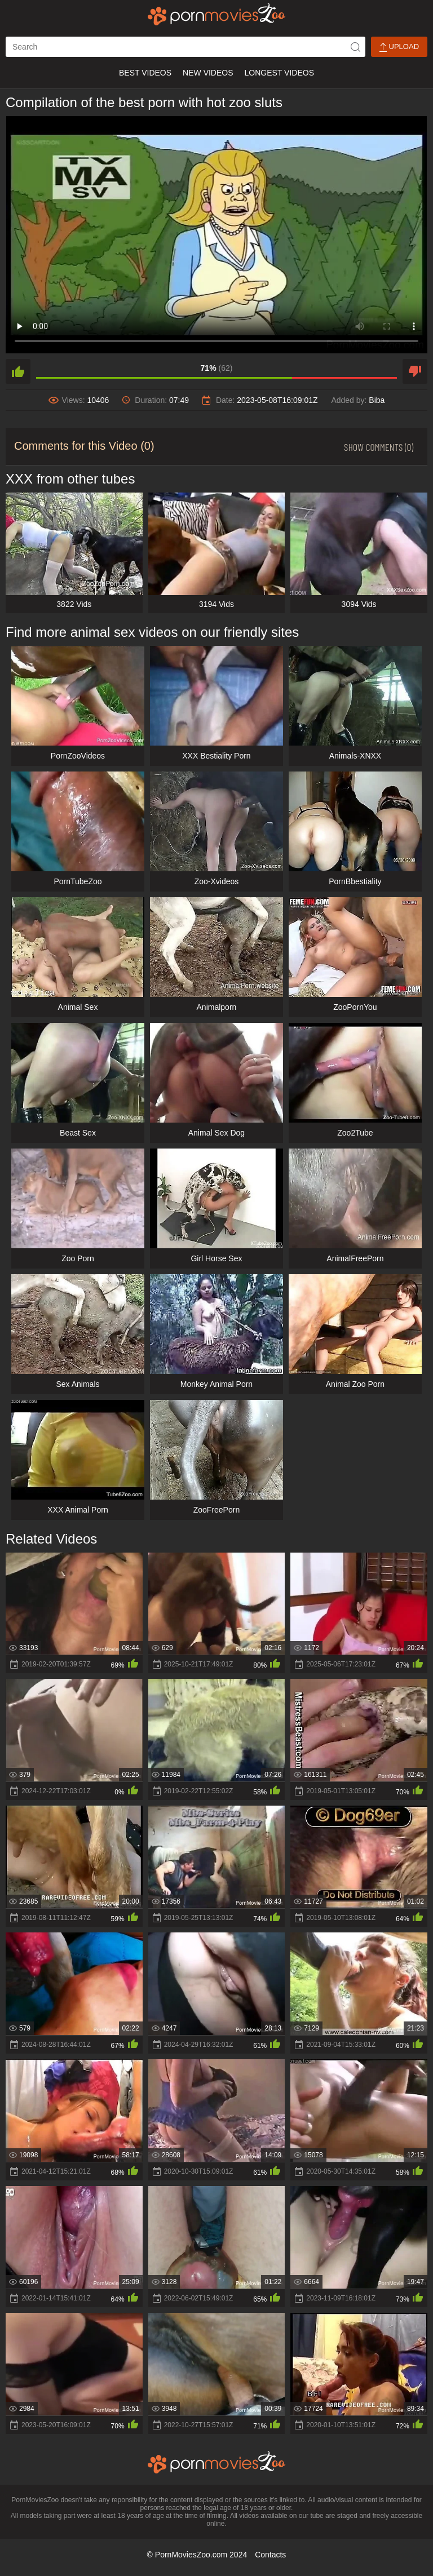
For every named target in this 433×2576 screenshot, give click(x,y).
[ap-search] (185, 47)
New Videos (208, 72)
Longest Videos (279, 72)
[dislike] (415, 371)
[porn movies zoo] (217, 14)
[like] (18, 371)
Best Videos (145, 72)
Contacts (270, 2554)
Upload (399, 47)
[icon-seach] (355, 47)
